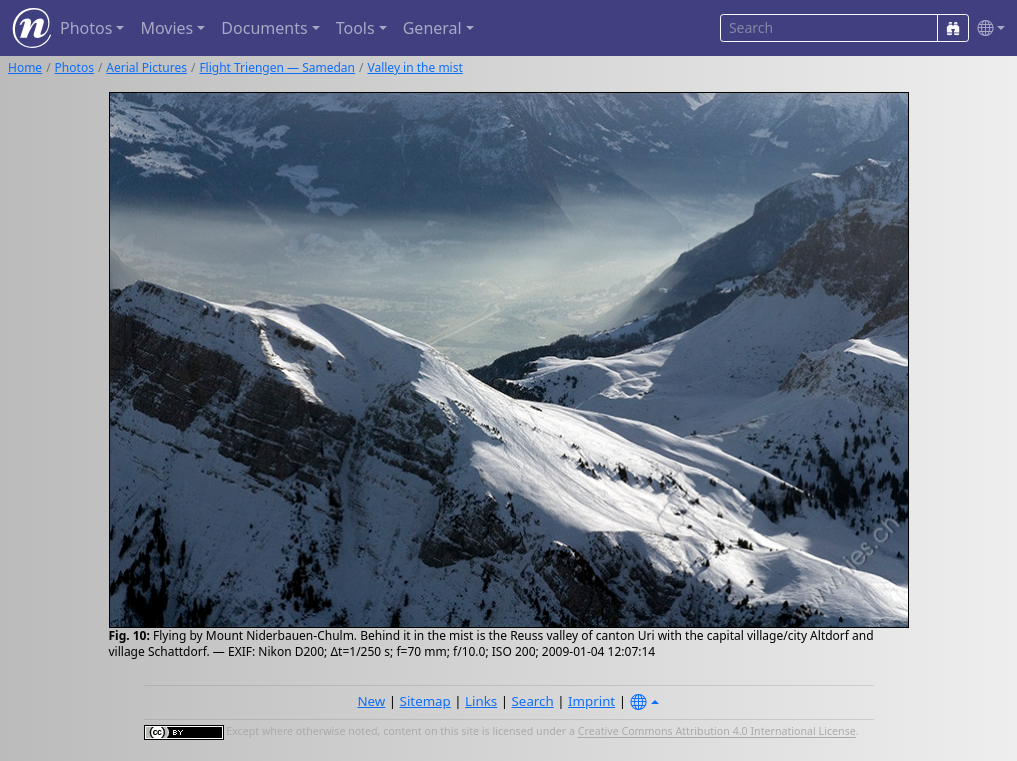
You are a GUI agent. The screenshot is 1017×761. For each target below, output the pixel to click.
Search (533, 701)
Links (481, 701)
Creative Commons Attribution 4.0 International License (717, 732)
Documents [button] (264, 28)
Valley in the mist (414, 67)
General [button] (432, 28)
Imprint (591, 701)
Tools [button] (355, 28)
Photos (74, 67)
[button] (987, 28)
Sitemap (425, 701)
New (371, 701)
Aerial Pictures (146, 67)
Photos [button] (86, 28)
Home (25, 67)
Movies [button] (166, 28)
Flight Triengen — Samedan (277, 67)
